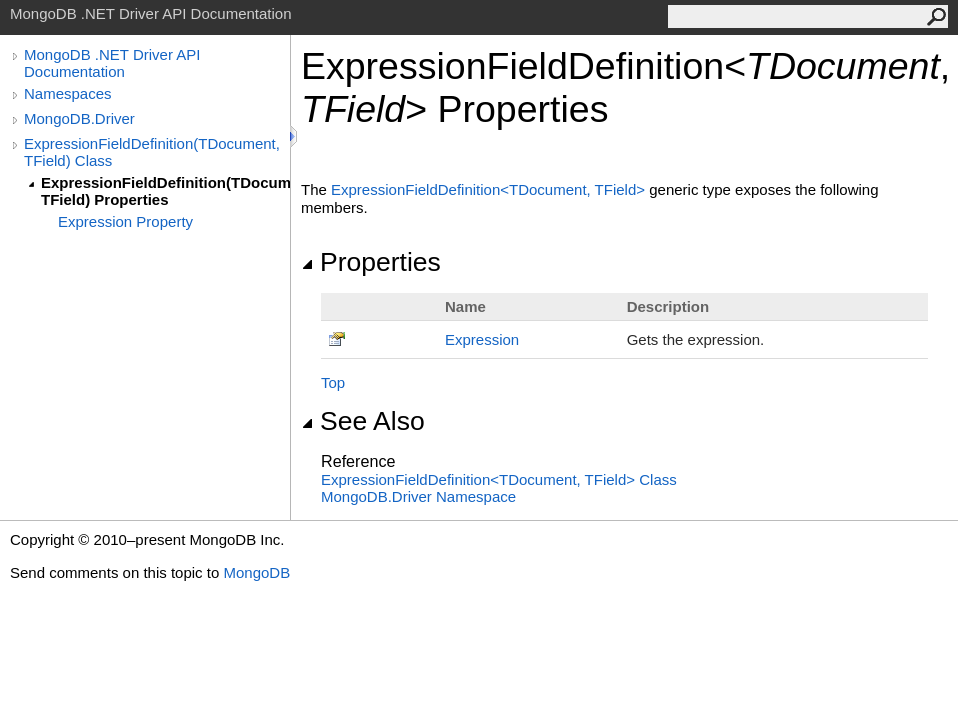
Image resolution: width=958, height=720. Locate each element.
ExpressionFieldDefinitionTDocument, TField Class (499, 479)
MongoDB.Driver (79, 118)
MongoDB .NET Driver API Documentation (112, 63)
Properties (371, 262)
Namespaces (68, 93)
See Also (363, 421)
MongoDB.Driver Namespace (418, 496)
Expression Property (125, 221)
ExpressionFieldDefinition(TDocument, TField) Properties (165, 191)
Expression (482, 339)
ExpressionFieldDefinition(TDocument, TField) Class (152, 152)
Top (333, 382)
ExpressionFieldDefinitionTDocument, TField (490, 189)
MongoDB (256, 572)
